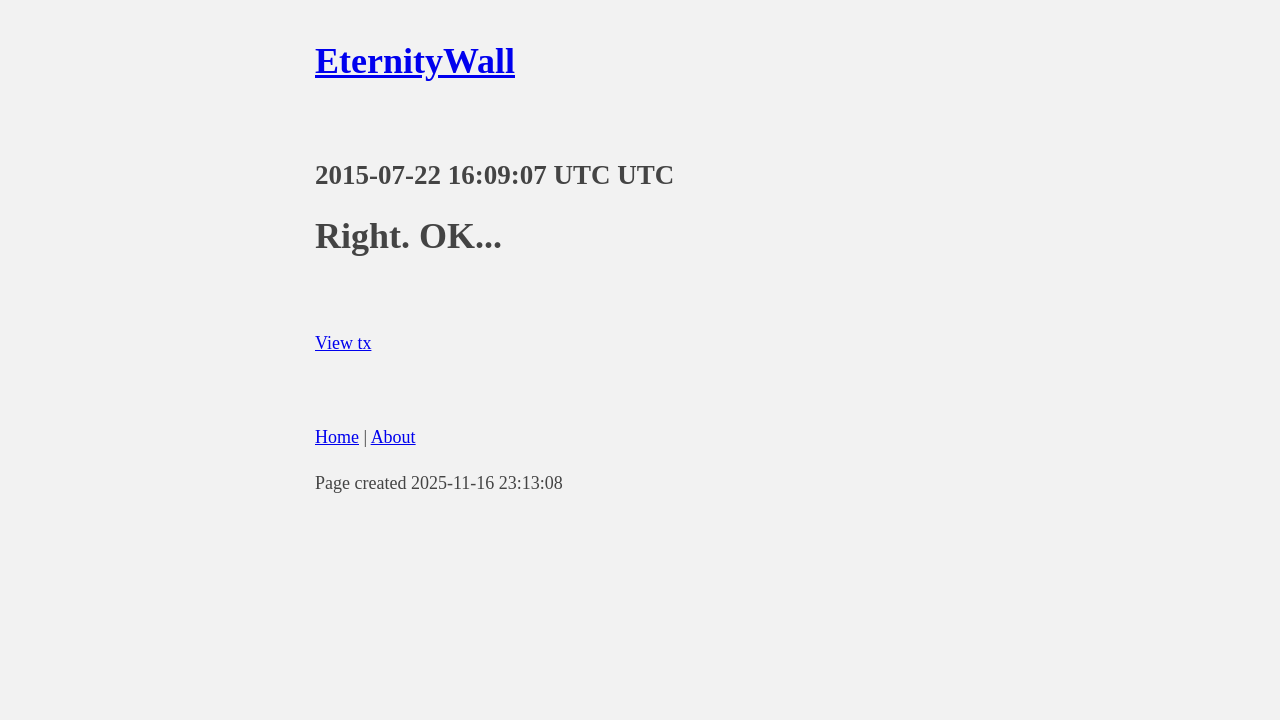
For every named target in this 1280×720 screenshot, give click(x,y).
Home (337, 437)
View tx (343, 343)
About (393, 437)
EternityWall (415, 61)
